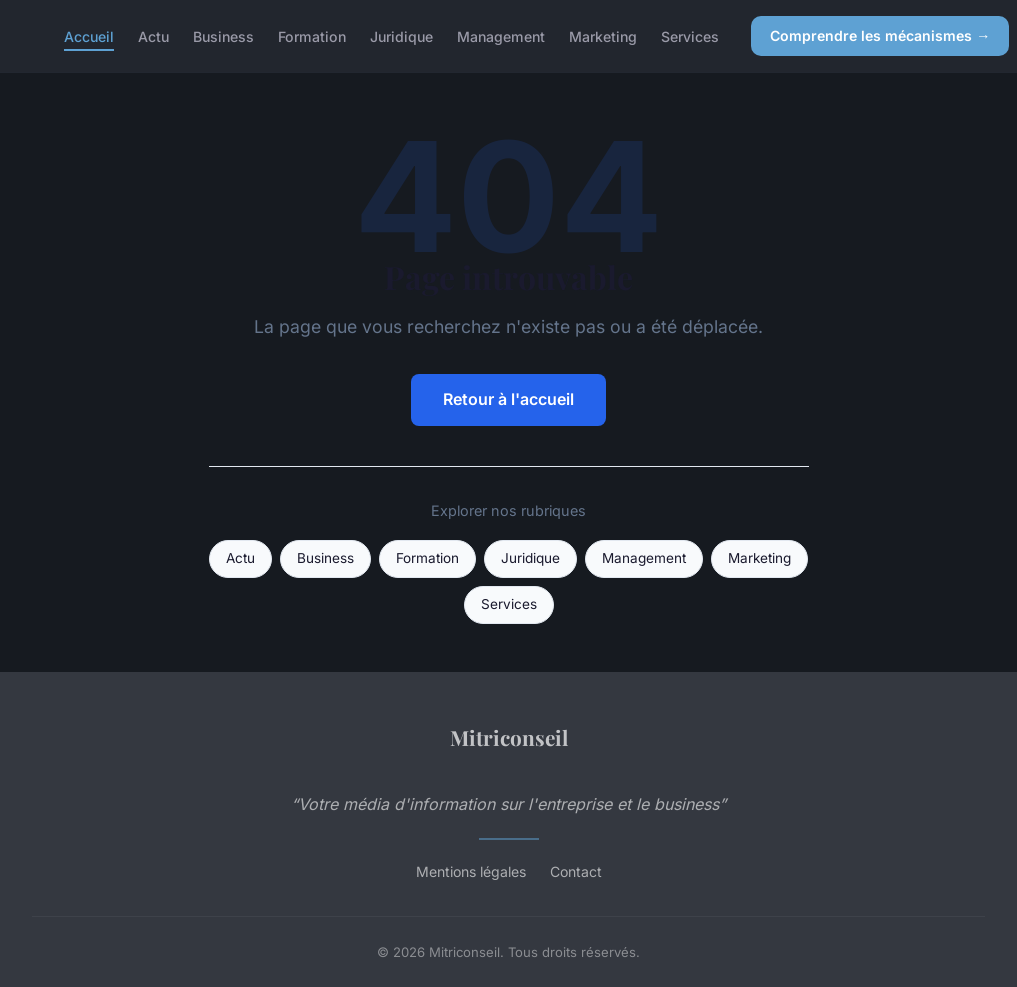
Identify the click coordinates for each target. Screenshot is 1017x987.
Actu (153, 35)
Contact (576, 871)
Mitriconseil (509, 737)
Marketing (603, 35)
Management (501, 35)
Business (223, 35)
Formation (312, 35)
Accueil (89, 35)
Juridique (401, 35)
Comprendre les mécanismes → (880, 35)
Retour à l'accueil (508, 399)
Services (690, 35)
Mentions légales (471, 871)
